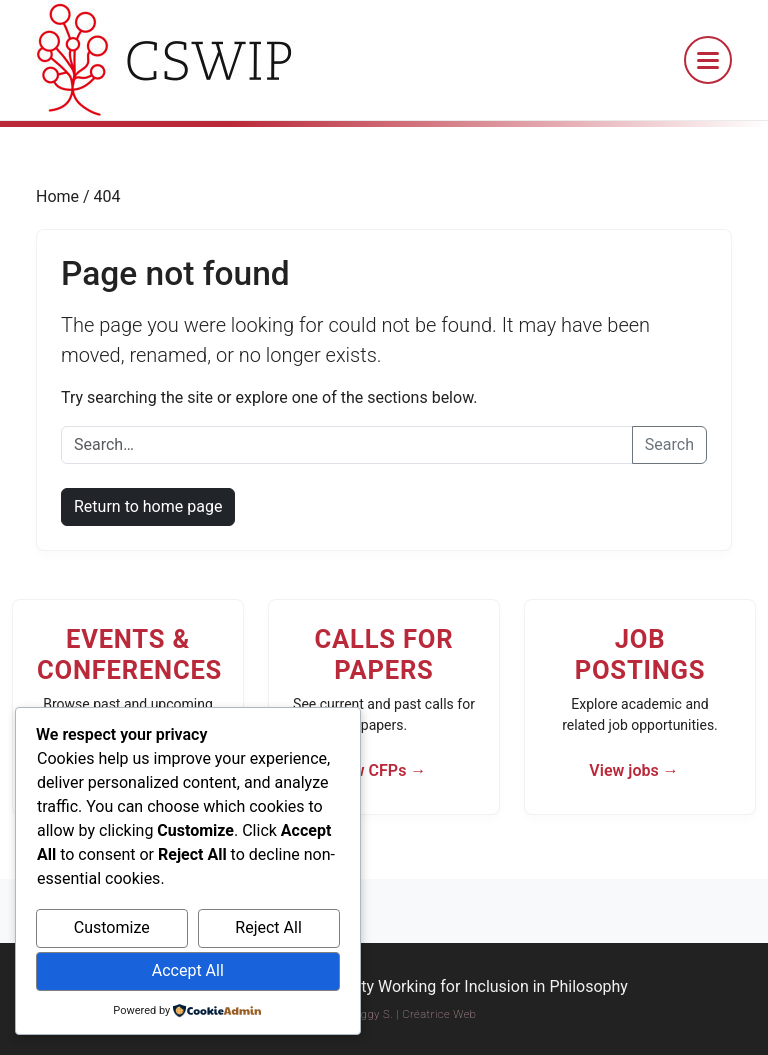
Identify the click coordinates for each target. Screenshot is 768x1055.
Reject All (268, 927)
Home (59, 196)
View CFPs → (378, 770)
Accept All (188, 970)
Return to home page (148, 506)
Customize (112, 927)
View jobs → (633, 770)
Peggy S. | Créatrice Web (412, 1014)
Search (669, 444)
